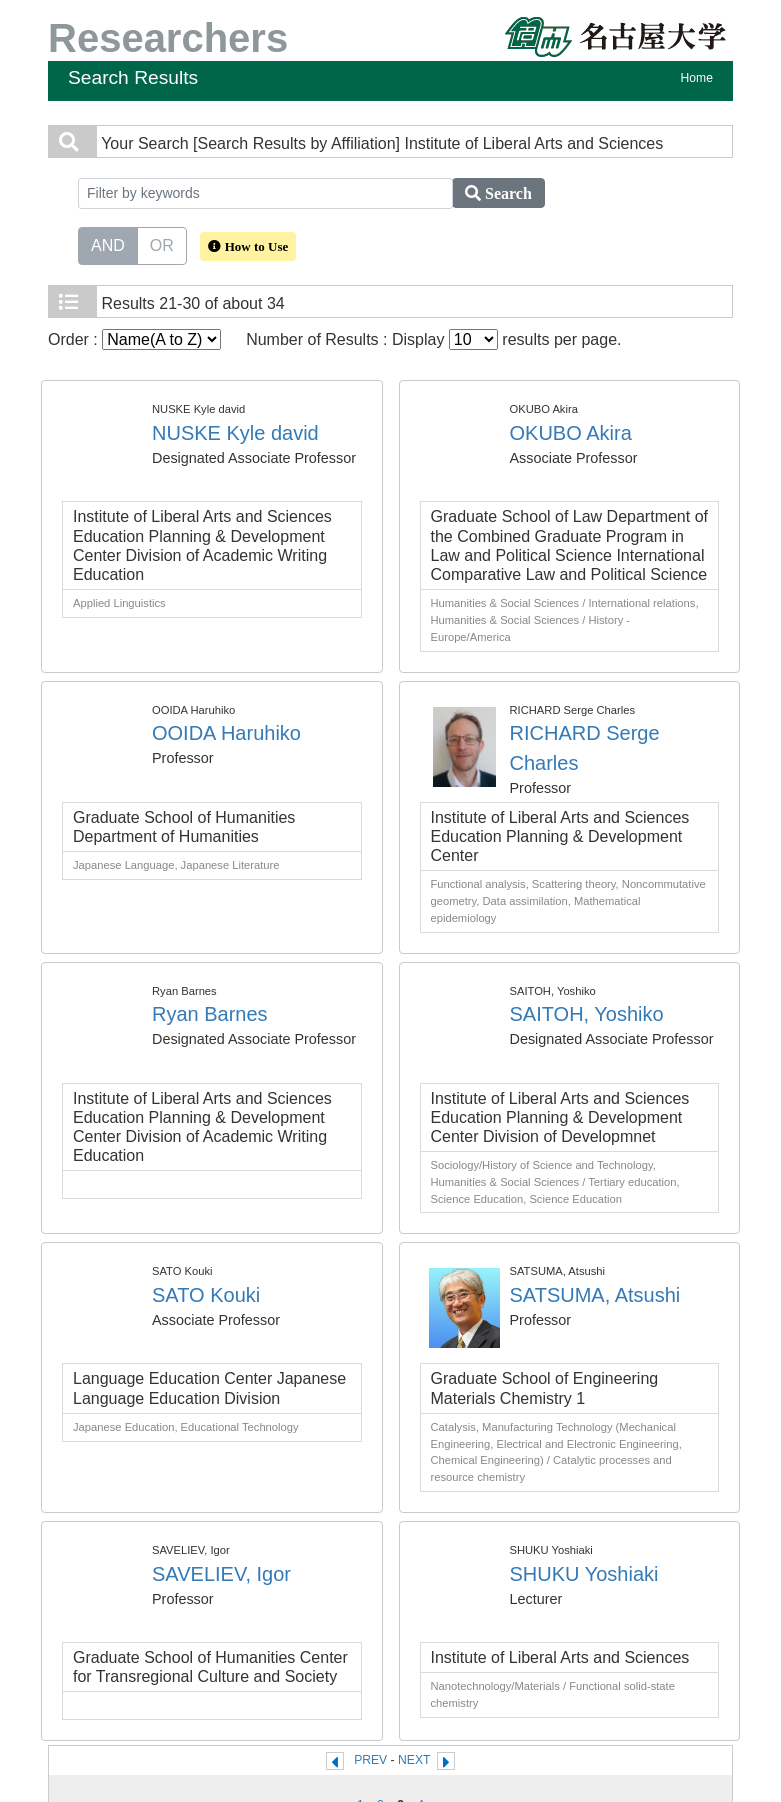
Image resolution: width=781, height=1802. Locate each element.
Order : (134, 339)
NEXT (414, 1760)
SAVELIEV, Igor (221, 1574)
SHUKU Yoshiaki (584, 1574)
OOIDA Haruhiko (226, 733)
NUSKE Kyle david (235, 433)
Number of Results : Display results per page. (433, 339)
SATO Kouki (206, 1295)
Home (697, 78)
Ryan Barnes (210, 1014)
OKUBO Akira (571, 433)
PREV (370, 1760)
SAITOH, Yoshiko (587, 1014)
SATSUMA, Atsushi (595, 1295)
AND (108, 244)
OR (162, 244)
